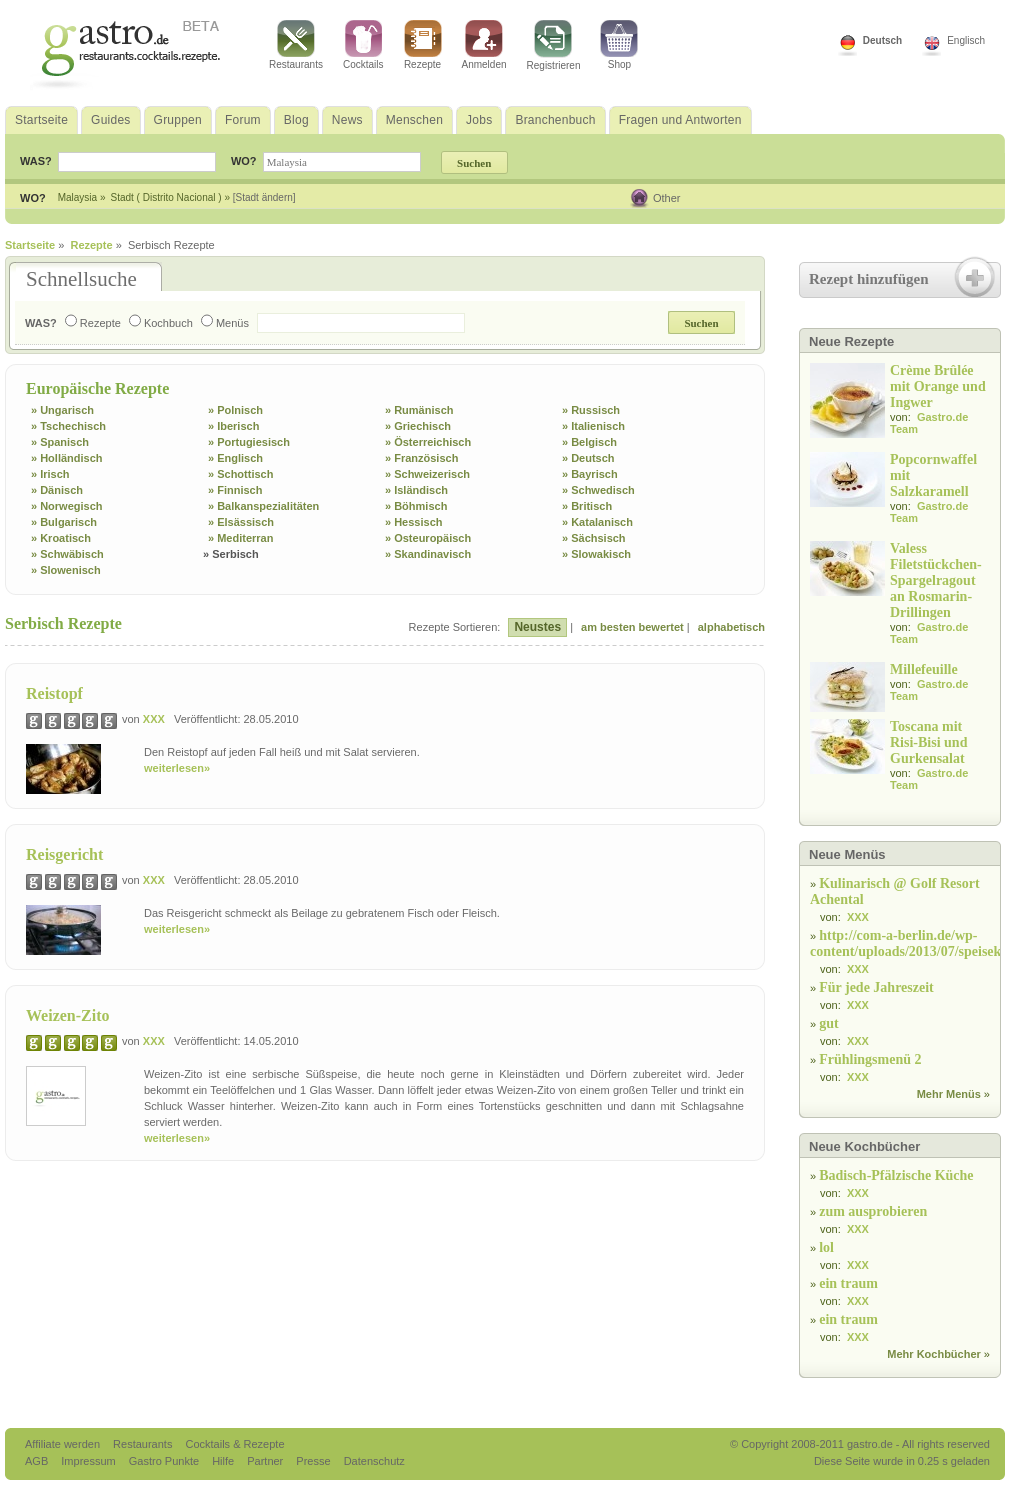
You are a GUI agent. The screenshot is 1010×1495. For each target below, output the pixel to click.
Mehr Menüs (949, 1094)
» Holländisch (67, 458)
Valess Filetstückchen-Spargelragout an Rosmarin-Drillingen (936, 580)
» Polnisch (235, 410)
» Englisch (235, 458)
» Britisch (587, 506)
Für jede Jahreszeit (876, 987)
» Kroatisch (61, 538)
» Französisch (421, 458)
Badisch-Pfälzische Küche (896, 1175)
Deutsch (882, 40)
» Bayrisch (590, 474)
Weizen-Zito (68, 1015)
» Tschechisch (68, 426)
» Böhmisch (416, 506)
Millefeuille (924, 669)
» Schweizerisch (427, 474)
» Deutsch (588, 458)
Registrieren (554, 45)
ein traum (848, 1283)
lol (826, 1247)
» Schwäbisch (67, 554)
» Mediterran (240, 538)
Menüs (225, 323)
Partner (266, 1461)
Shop (619, 45)
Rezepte (423, 45)
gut (828, 1023)
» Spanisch (60, 442)
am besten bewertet (632, 627)
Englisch (966, 40)
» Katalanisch (597, 522)
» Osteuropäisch (428, 538)
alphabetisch (731, 627)
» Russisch (591, 410)
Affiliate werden (64, 1444)
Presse (313, 1461)
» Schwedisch (598, 490)
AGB (38, 1461)
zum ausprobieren (873, 1211)
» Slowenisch (66, 570)
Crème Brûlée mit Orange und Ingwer (938, 386)
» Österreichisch (428, 442)
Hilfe (224, 1461)
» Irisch (50, 474)
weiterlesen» (177, 768)
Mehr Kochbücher (934, 1354)
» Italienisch (593, 426)
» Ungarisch (62, 410)
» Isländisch (416, 490)
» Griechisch (418, 426)
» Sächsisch (594, 538)
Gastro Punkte (165, 1461)
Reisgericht (64, 854)
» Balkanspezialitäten (263, 506)
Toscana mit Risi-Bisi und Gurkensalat (928, 742)
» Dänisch (57, 490)
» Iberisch (233, 426)
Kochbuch (161, 323)
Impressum (89, 1461)
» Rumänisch (419, 410)
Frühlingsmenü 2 (870, 1059)
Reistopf (54, 693)
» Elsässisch (241, 522)
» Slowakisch (596, 554)
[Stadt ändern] (264, 197)
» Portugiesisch (249, 442)
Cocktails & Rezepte (234, 1444)
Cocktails (363, 45)
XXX (154, 719)
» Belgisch (589, 442)
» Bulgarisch (64, 522)
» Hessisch (413, 522)
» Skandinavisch (428, 554)
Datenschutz (374, 1461)
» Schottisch (240, 474)
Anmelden (484, 45)
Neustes (537, 627)
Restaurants (296, 45)
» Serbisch (231, 554)
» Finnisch (235, 490)
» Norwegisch (67, 506)
